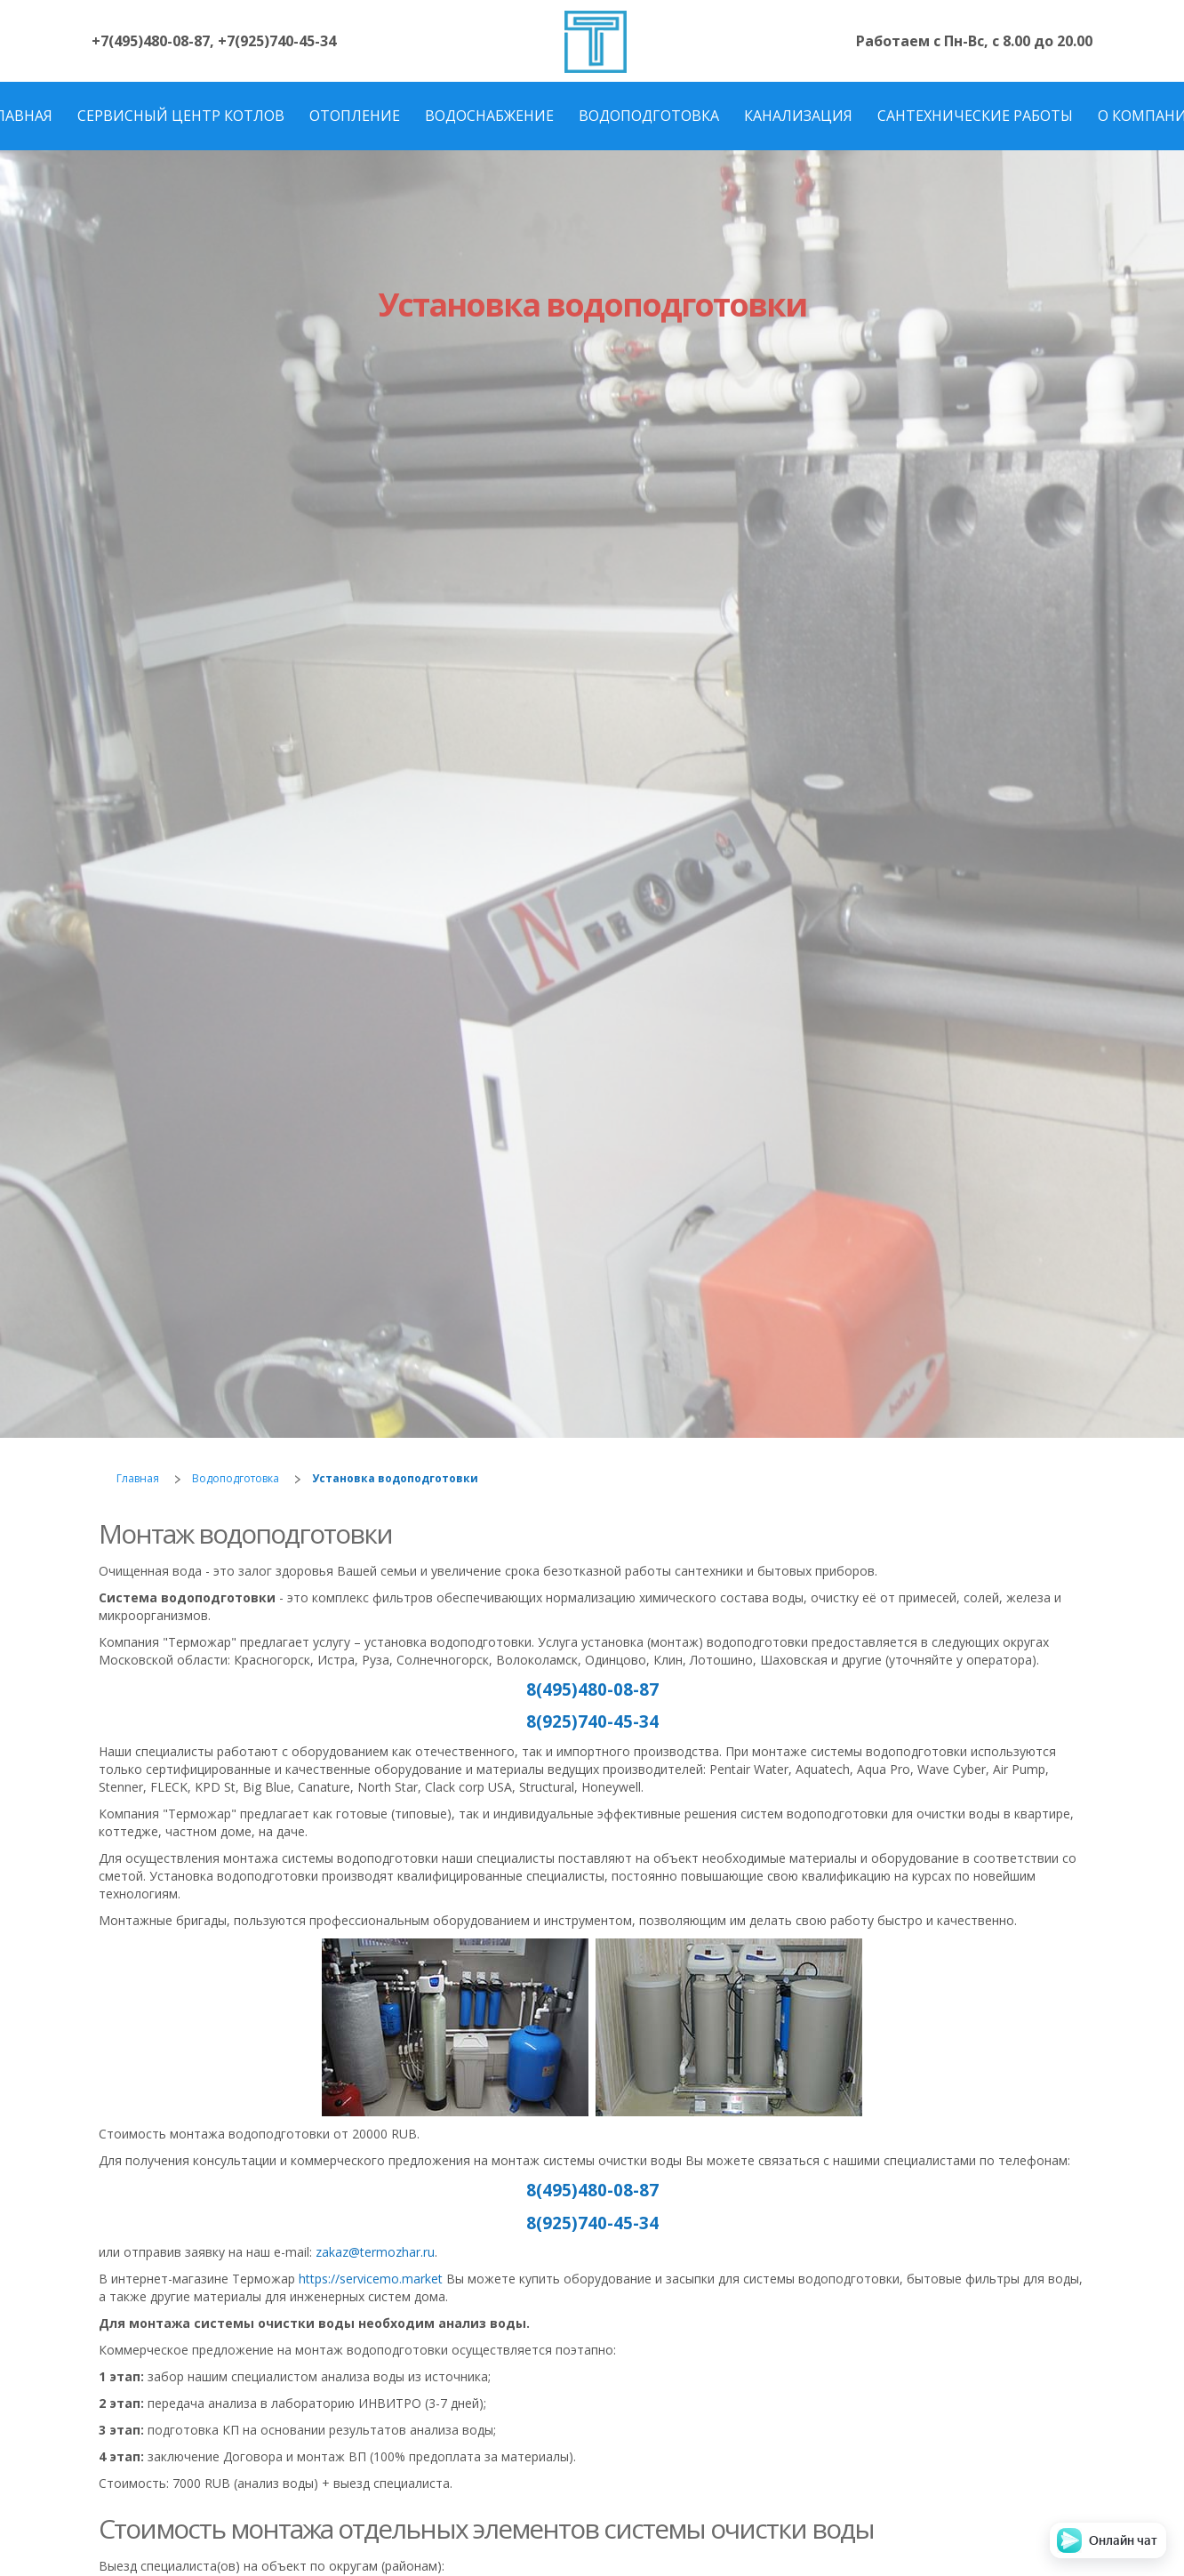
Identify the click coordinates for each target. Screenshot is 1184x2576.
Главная (137, 1478)
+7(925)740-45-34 (277, 41)
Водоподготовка (235, 1478)
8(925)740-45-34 (592, 1721)
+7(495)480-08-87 (151, 41)
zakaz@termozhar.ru (375, 2251)
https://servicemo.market (371, 2278)
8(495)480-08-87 (592, 1689)
